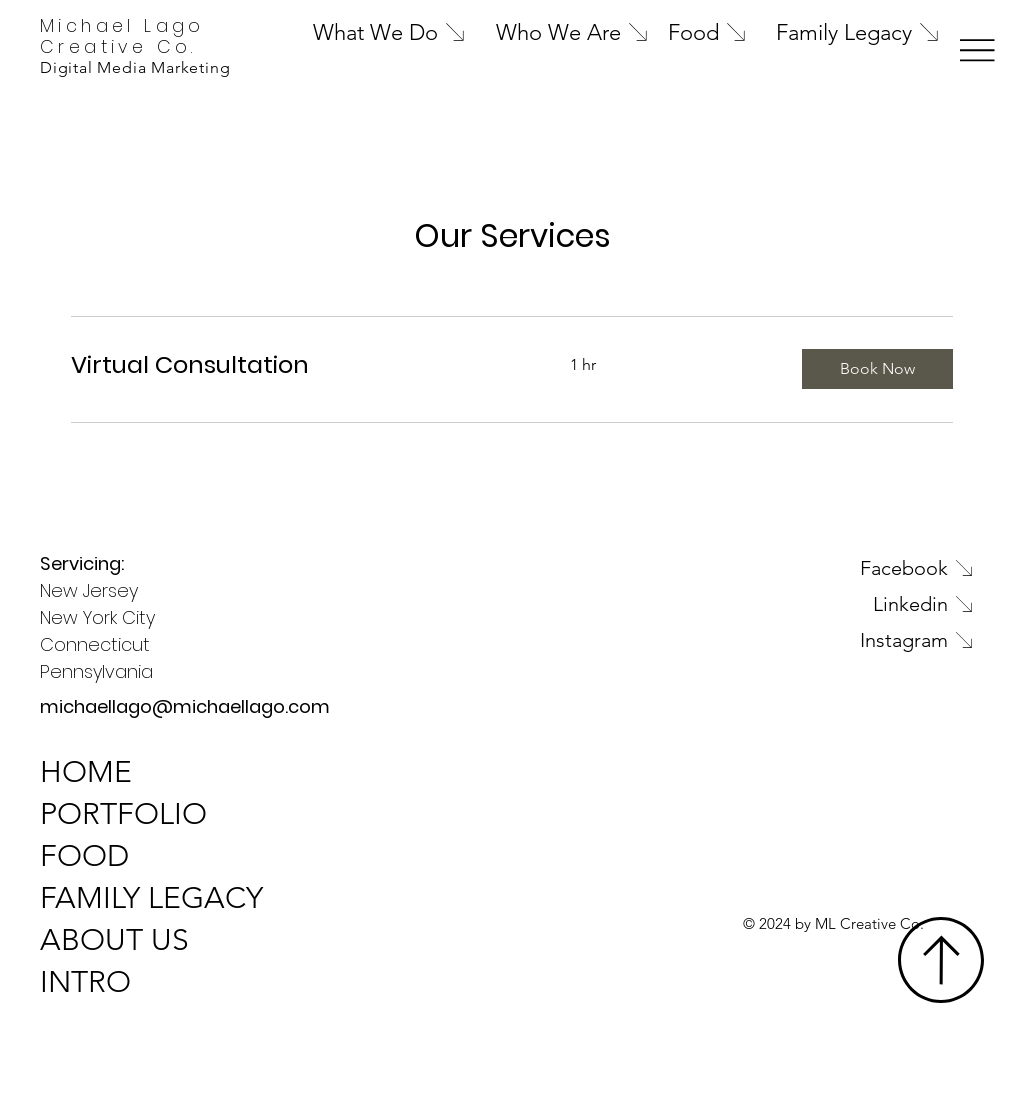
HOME (86, 772)
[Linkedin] (820, 604)
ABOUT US (114, 940)
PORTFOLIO (123, 814)
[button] (877, 369)
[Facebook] (820, 568)
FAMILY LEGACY (151, 898)
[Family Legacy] (876, 32)
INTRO (85, 982)
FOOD (84, 856)
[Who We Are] (577, 32)
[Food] (712, 32)
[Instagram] (820, 640)
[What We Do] (423, 32)
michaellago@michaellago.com (185, 706)
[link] (296, 365)
